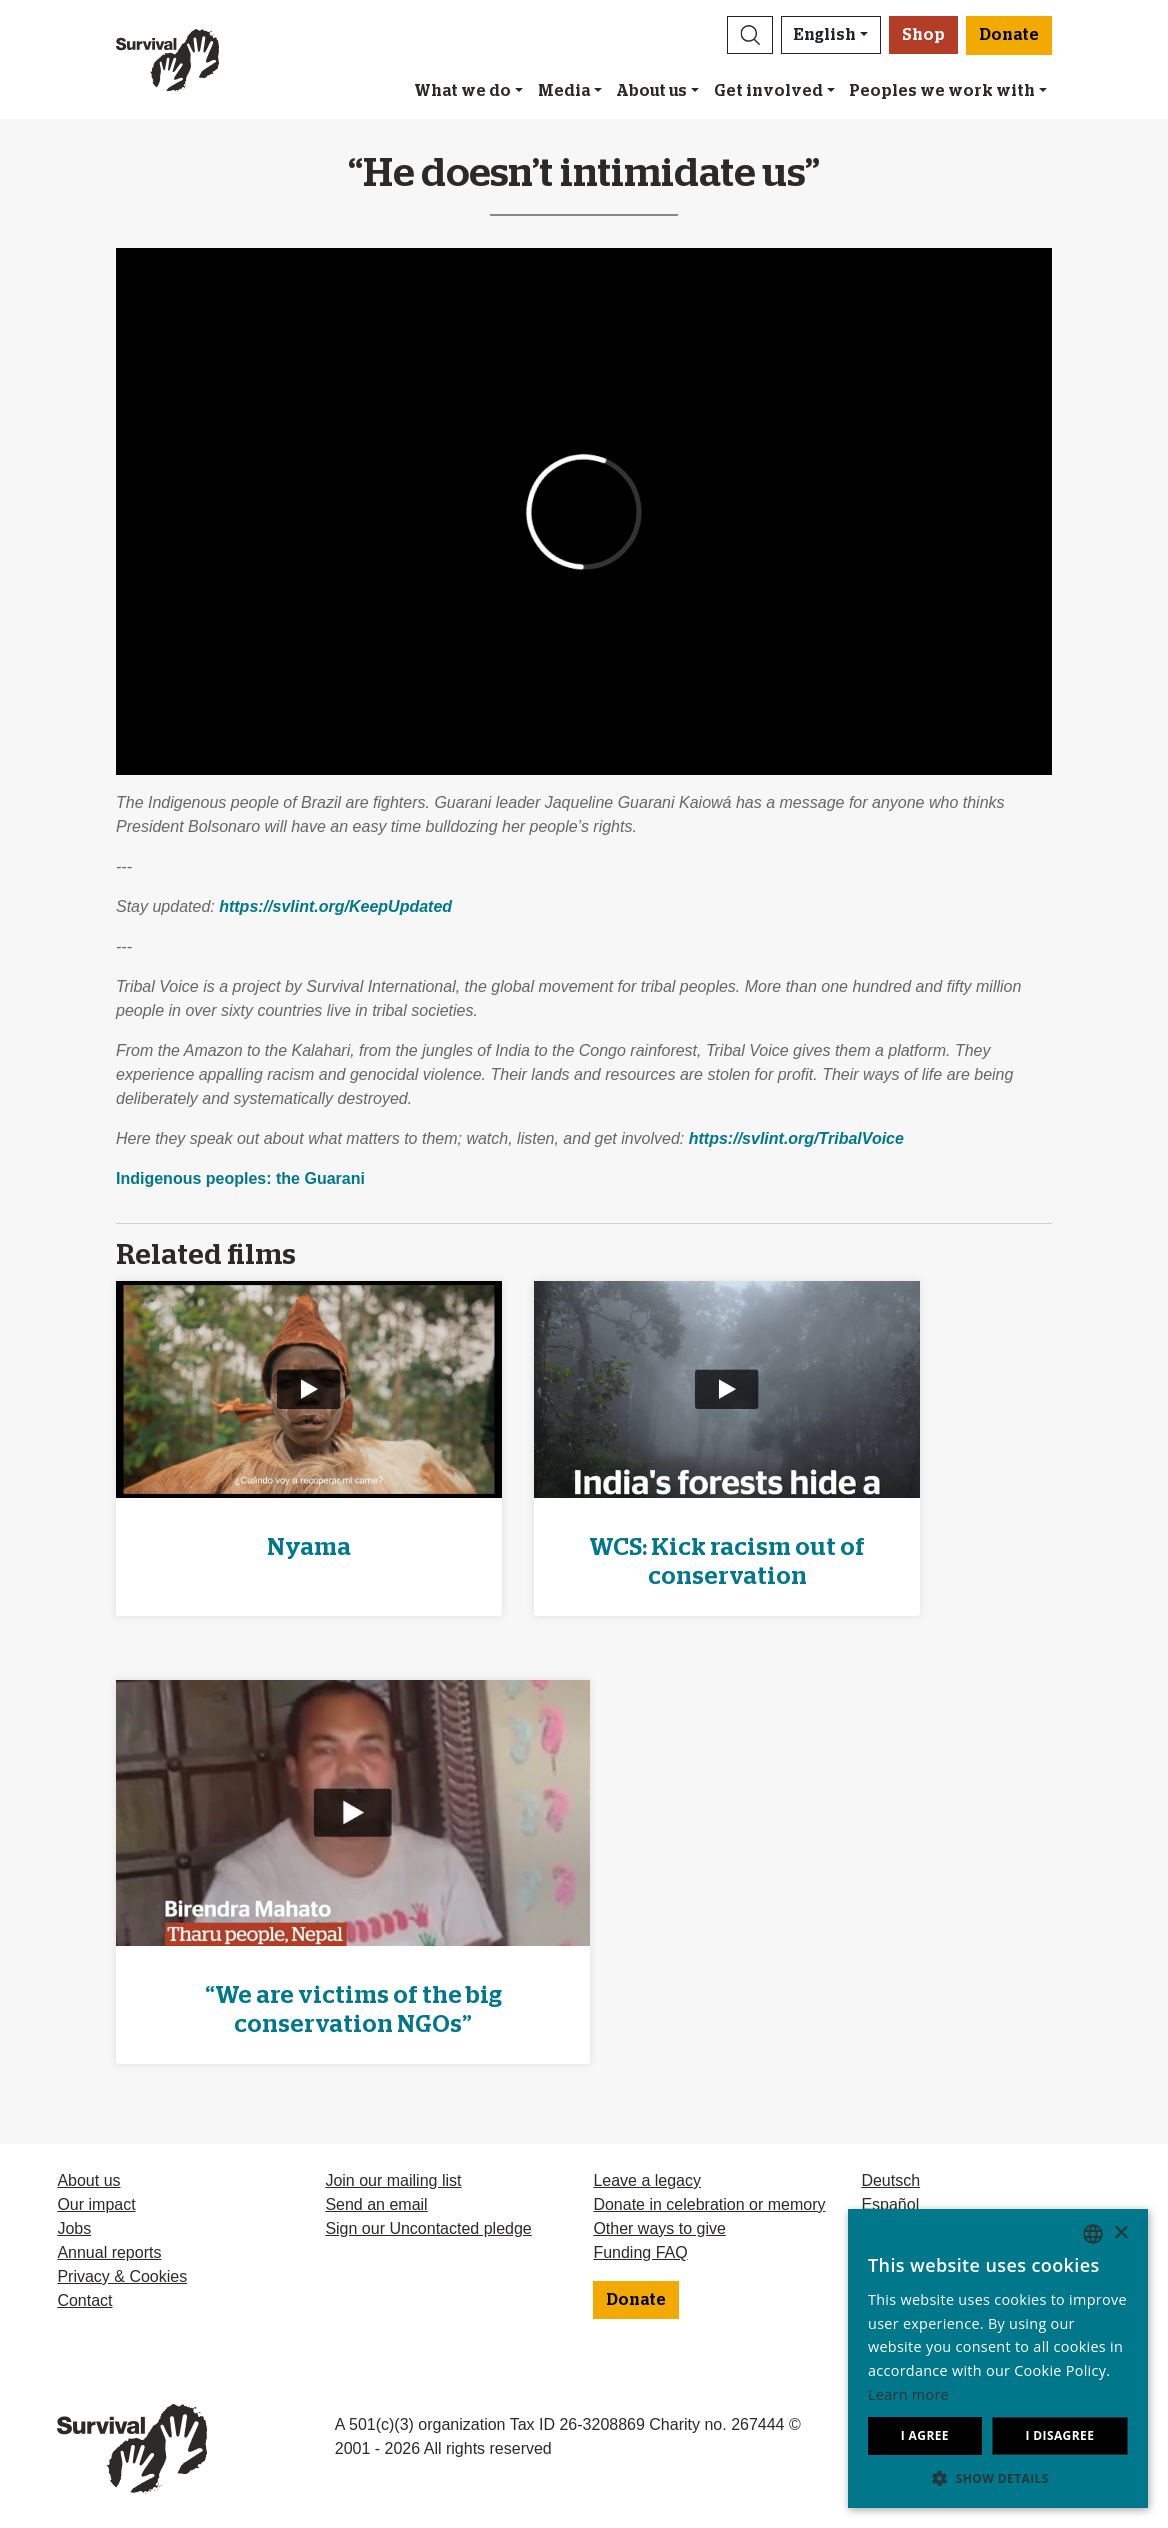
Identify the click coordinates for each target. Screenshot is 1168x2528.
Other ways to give (659, 2228)
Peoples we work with (942, 91)
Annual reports (109, 2252)
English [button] (825, 35)
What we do (462, 91)
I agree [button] (925, 2435)
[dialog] (998, 2358)
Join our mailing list (393, 2180)
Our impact (96, 2204)
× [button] (1120, 2233)
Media (564, 91)
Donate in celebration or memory (709, 2204)
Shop (923, 35)
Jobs (74, 2228)
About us (651, 91)
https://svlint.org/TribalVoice (796, 1138)
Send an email (376, 2204)
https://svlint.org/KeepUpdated (335, 906)
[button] (750, 35)
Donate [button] (1009, 35)
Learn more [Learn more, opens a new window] (908, 2394)
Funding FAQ (640, 2252)
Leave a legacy (647, 2180)
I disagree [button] (1059, 2435)
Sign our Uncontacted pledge (428, 2228)
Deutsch (890, 2180)
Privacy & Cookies (122, 2276)
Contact (84, 2300)
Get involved (768, 91)
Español (890, 2204)
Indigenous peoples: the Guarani (240, 1178)
